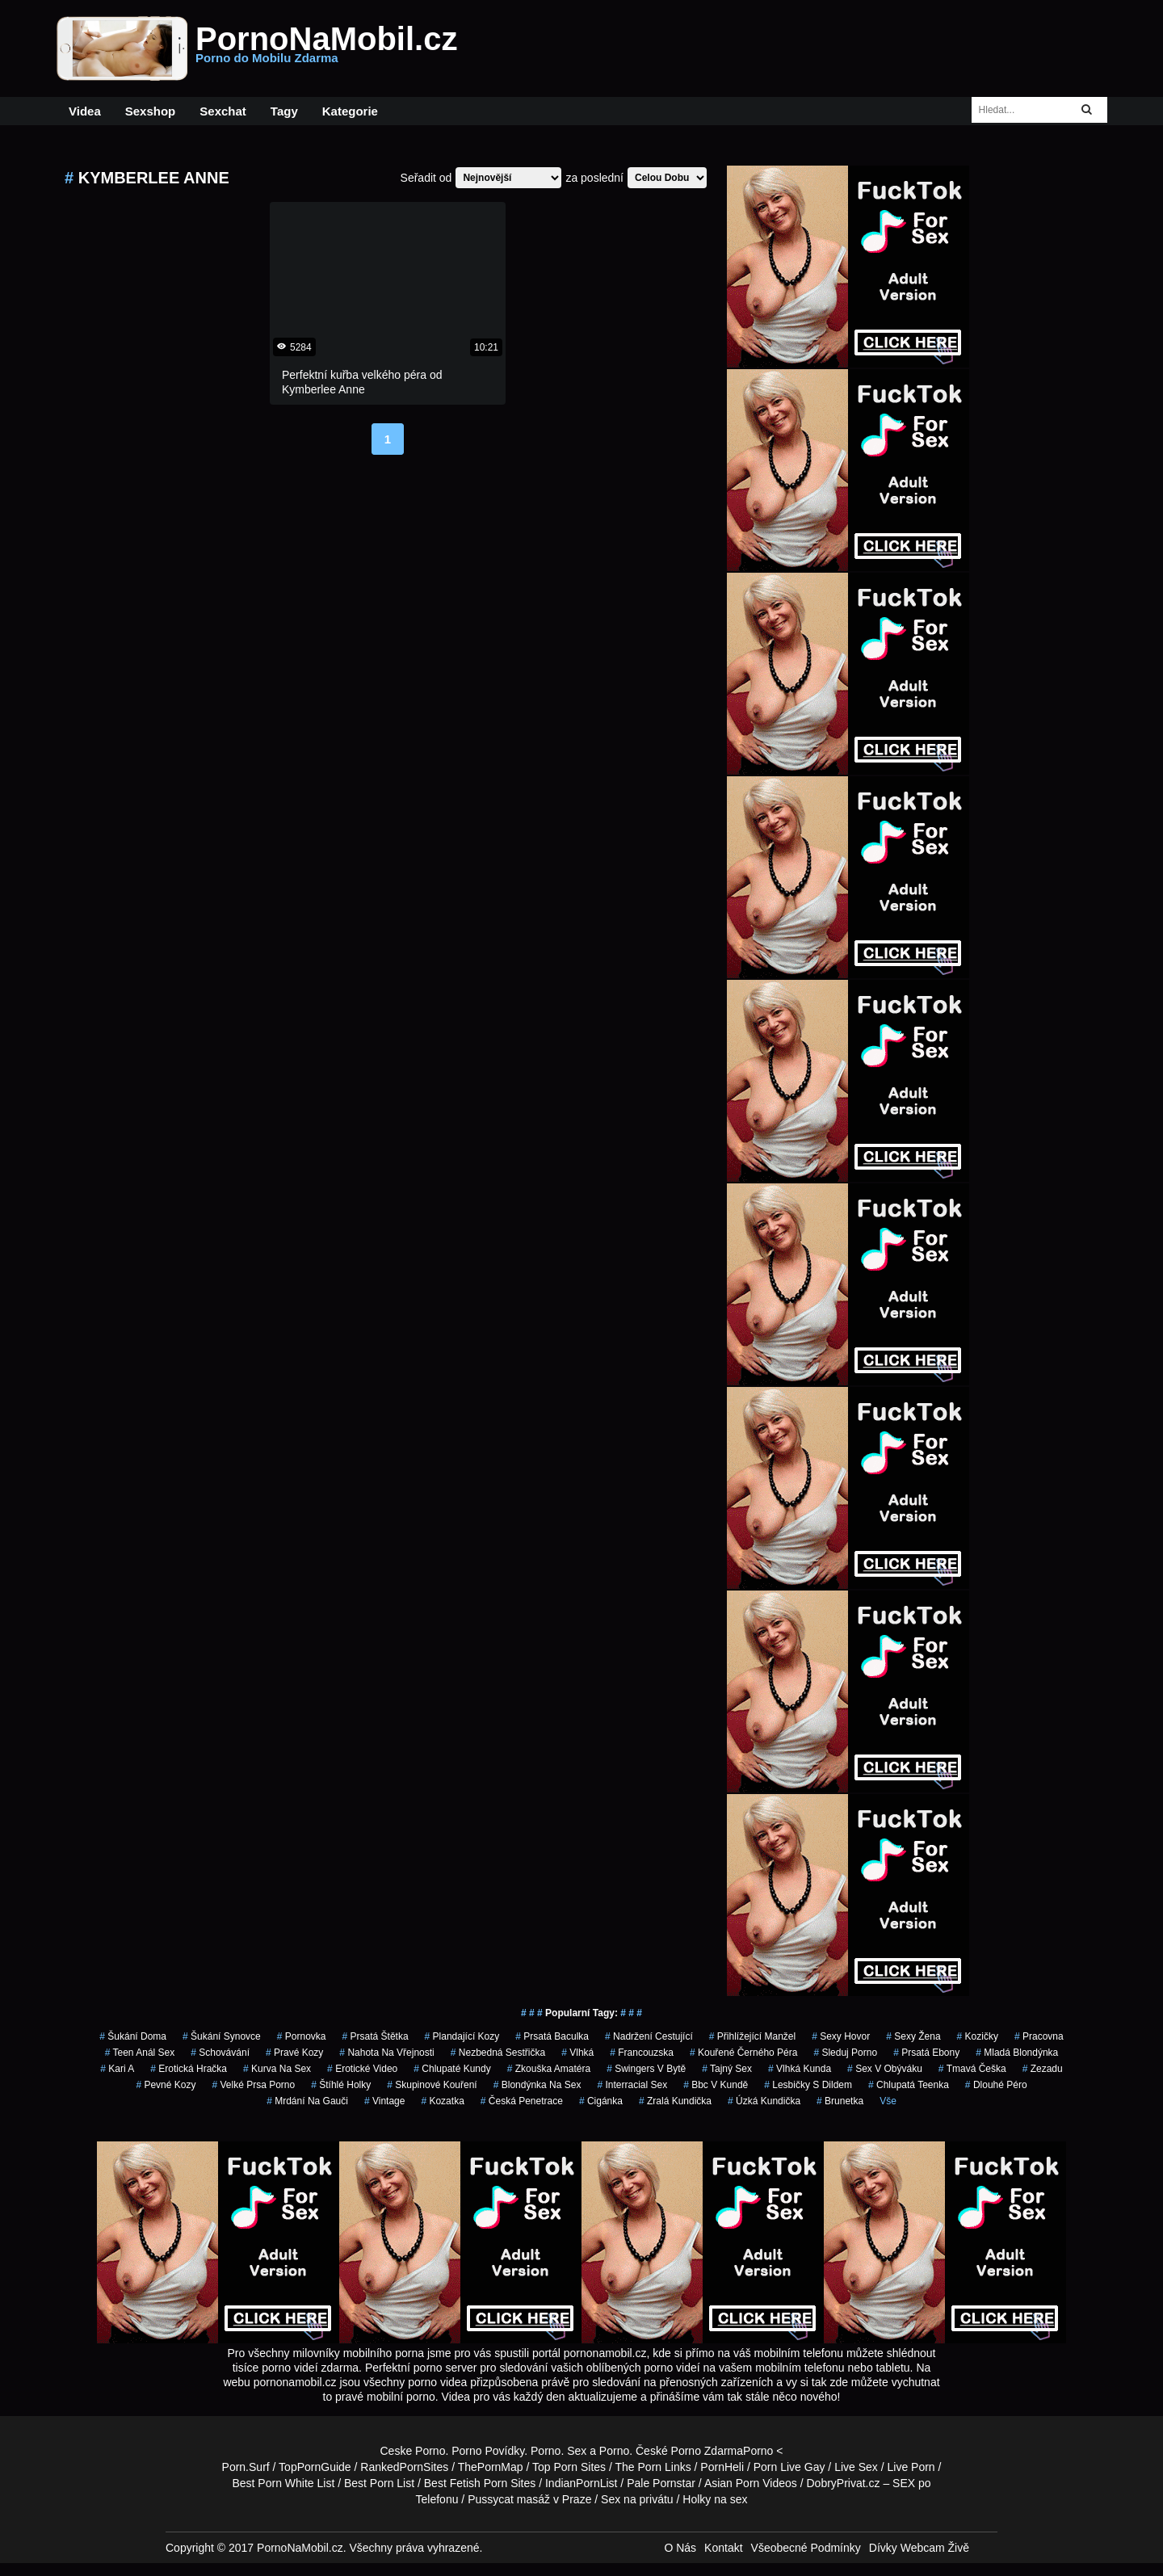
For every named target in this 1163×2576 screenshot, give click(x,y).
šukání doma (132, 2036)
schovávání (220, 2052)
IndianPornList (581, 2483)
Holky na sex (714, 2499)
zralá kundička (675, 2101)
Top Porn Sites (569, 2466)
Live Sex (856, 2466)
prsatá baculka (552, 2036)
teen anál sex (140, 2052)
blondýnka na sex (537, 2085)
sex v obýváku (884, 2068)
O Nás (680, 2547)
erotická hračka (188, 2068)
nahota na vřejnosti (386, 2052)
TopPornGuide (315, 2466)
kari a (117, 2068)
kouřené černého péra (743, 2052)
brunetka (840, 2101)
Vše (888, 2101)
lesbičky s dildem (808, 2085)
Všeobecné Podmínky (806, 2547)
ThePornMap (490, 2466)
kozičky (977, 2036)
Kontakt (723, 2547)
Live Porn (911, 2466)
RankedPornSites (404, 2466)
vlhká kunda (799, 2068)
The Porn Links (653, 2466)
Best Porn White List (283, 2483)
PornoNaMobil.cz (326, 48)
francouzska (642, 2052)
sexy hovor (841, 2036)
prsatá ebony (926, 2052)
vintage (384, 2101)
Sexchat (222, 111)
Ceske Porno (413, 2450)
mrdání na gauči (307, 2101)
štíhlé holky (341, 2085)
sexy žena (913, 2036)
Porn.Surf (246, 2466)
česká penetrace (522, 2101)
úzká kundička (764, 2101)
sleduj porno (845, 2052)
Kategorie (350, 111)
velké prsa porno (253, 2085)
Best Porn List (379, 2483)
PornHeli (722, 2466)
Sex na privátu (637, 2499)
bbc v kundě (715, 2085)
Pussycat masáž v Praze (529, 2499)
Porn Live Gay (789, 2466)
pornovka (301, 2036)
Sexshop (150, 111)
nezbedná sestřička (498, 2052)
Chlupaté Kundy (452, 2068)
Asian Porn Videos (750, 2483)
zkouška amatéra (548, 2068)
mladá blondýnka (1017, 2052)
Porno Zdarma (707, 2450)
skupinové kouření (432, 2085)
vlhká (577, 2052)
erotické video (362, 2068)
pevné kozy (165, 2085)
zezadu (1042, 2068)
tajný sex (727, 2068)
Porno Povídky (487, 2450)
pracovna (1039, 2036)
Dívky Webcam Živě (919, 2547)
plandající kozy (462, 2036)
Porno (546, 2450)
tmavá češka (972, 2068)
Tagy (284, 111)
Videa (85, 111)
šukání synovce (222, 2036)
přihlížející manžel (752, 2036)
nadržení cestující (649, 2036)
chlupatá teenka (908, 2085)
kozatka (442, 2101)
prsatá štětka (375, 2036)
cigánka (601, 2101)
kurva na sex (277, 2068)
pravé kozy (294, 2052)
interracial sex (632, 2085)
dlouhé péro (996, 2085)
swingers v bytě (646, 2068)
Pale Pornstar (661, 2483)
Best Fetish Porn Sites (480, 2483)
